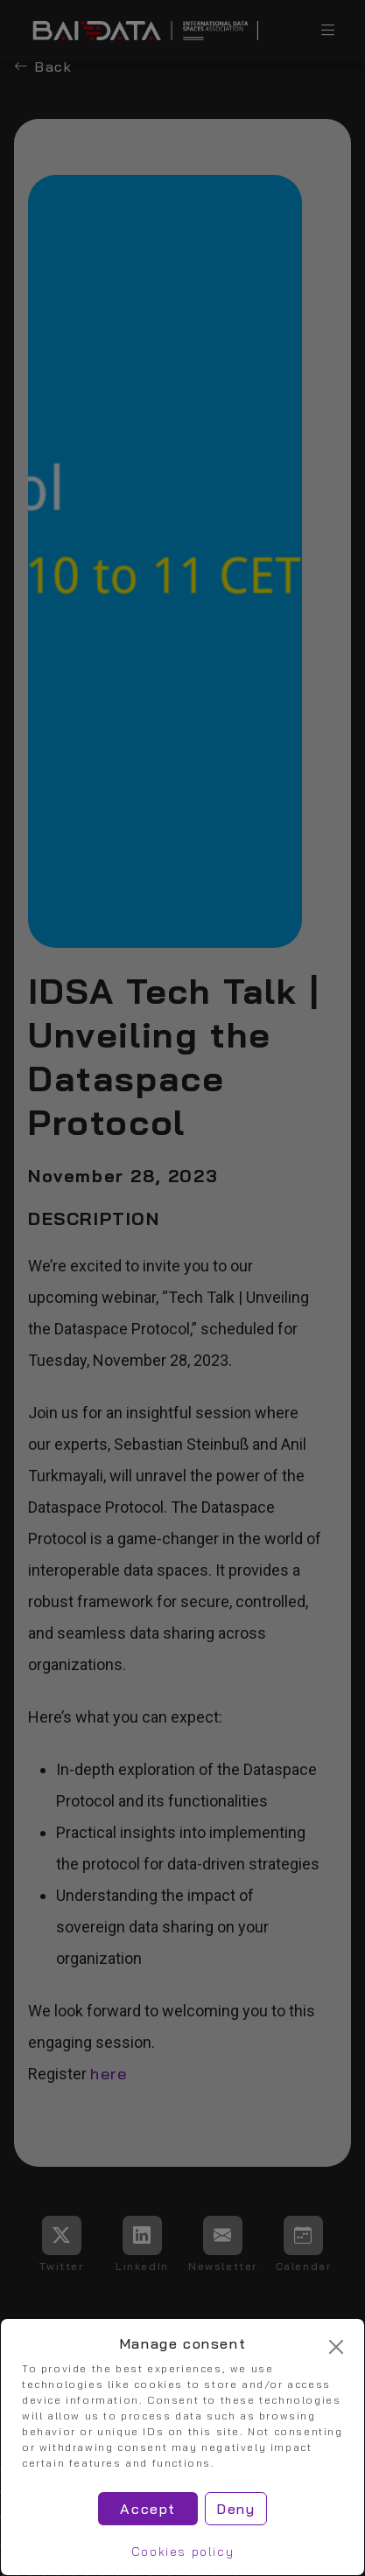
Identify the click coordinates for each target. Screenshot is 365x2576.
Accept (148, 2508)
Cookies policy (182, 2551)
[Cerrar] (336, 2347)
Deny (235, 2508)
